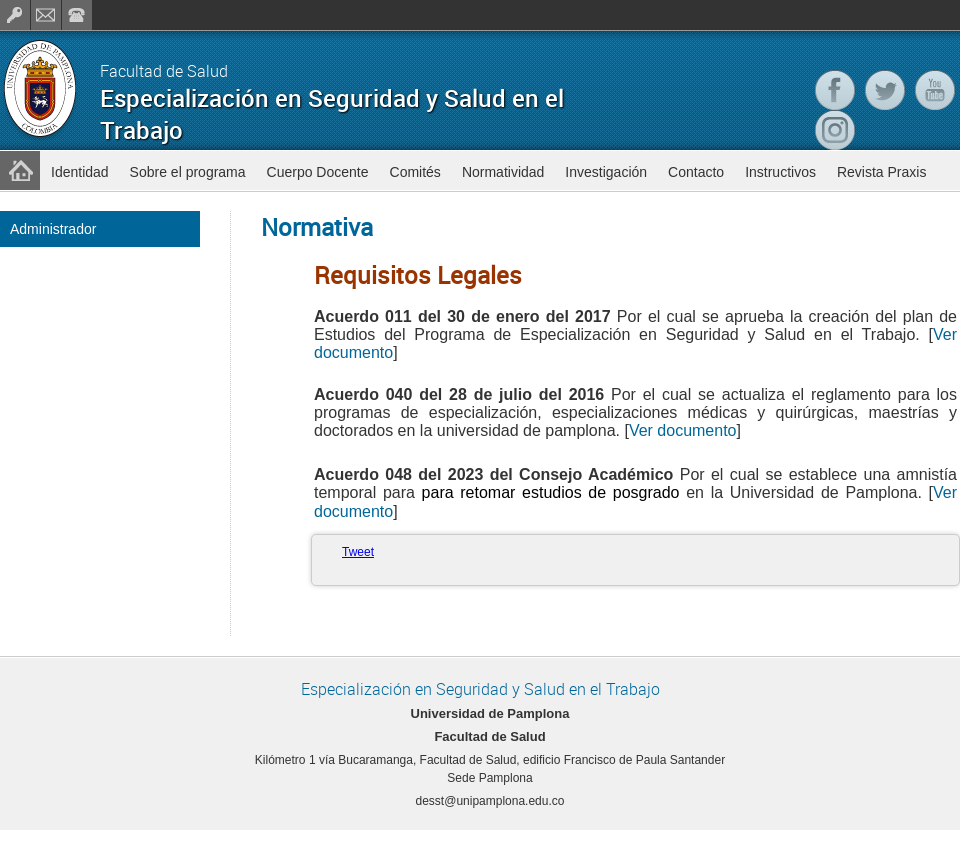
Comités (415, 172)
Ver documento (683, 430)
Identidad (80, 172)
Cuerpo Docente (318, 172)
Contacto (696, 172)
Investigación (606, 172)
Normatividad (503, 172)
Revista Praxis (881, 172)
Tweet (358, 552)
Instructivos (780, 172)
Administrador (53, 229)
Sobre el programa (188, 172)
